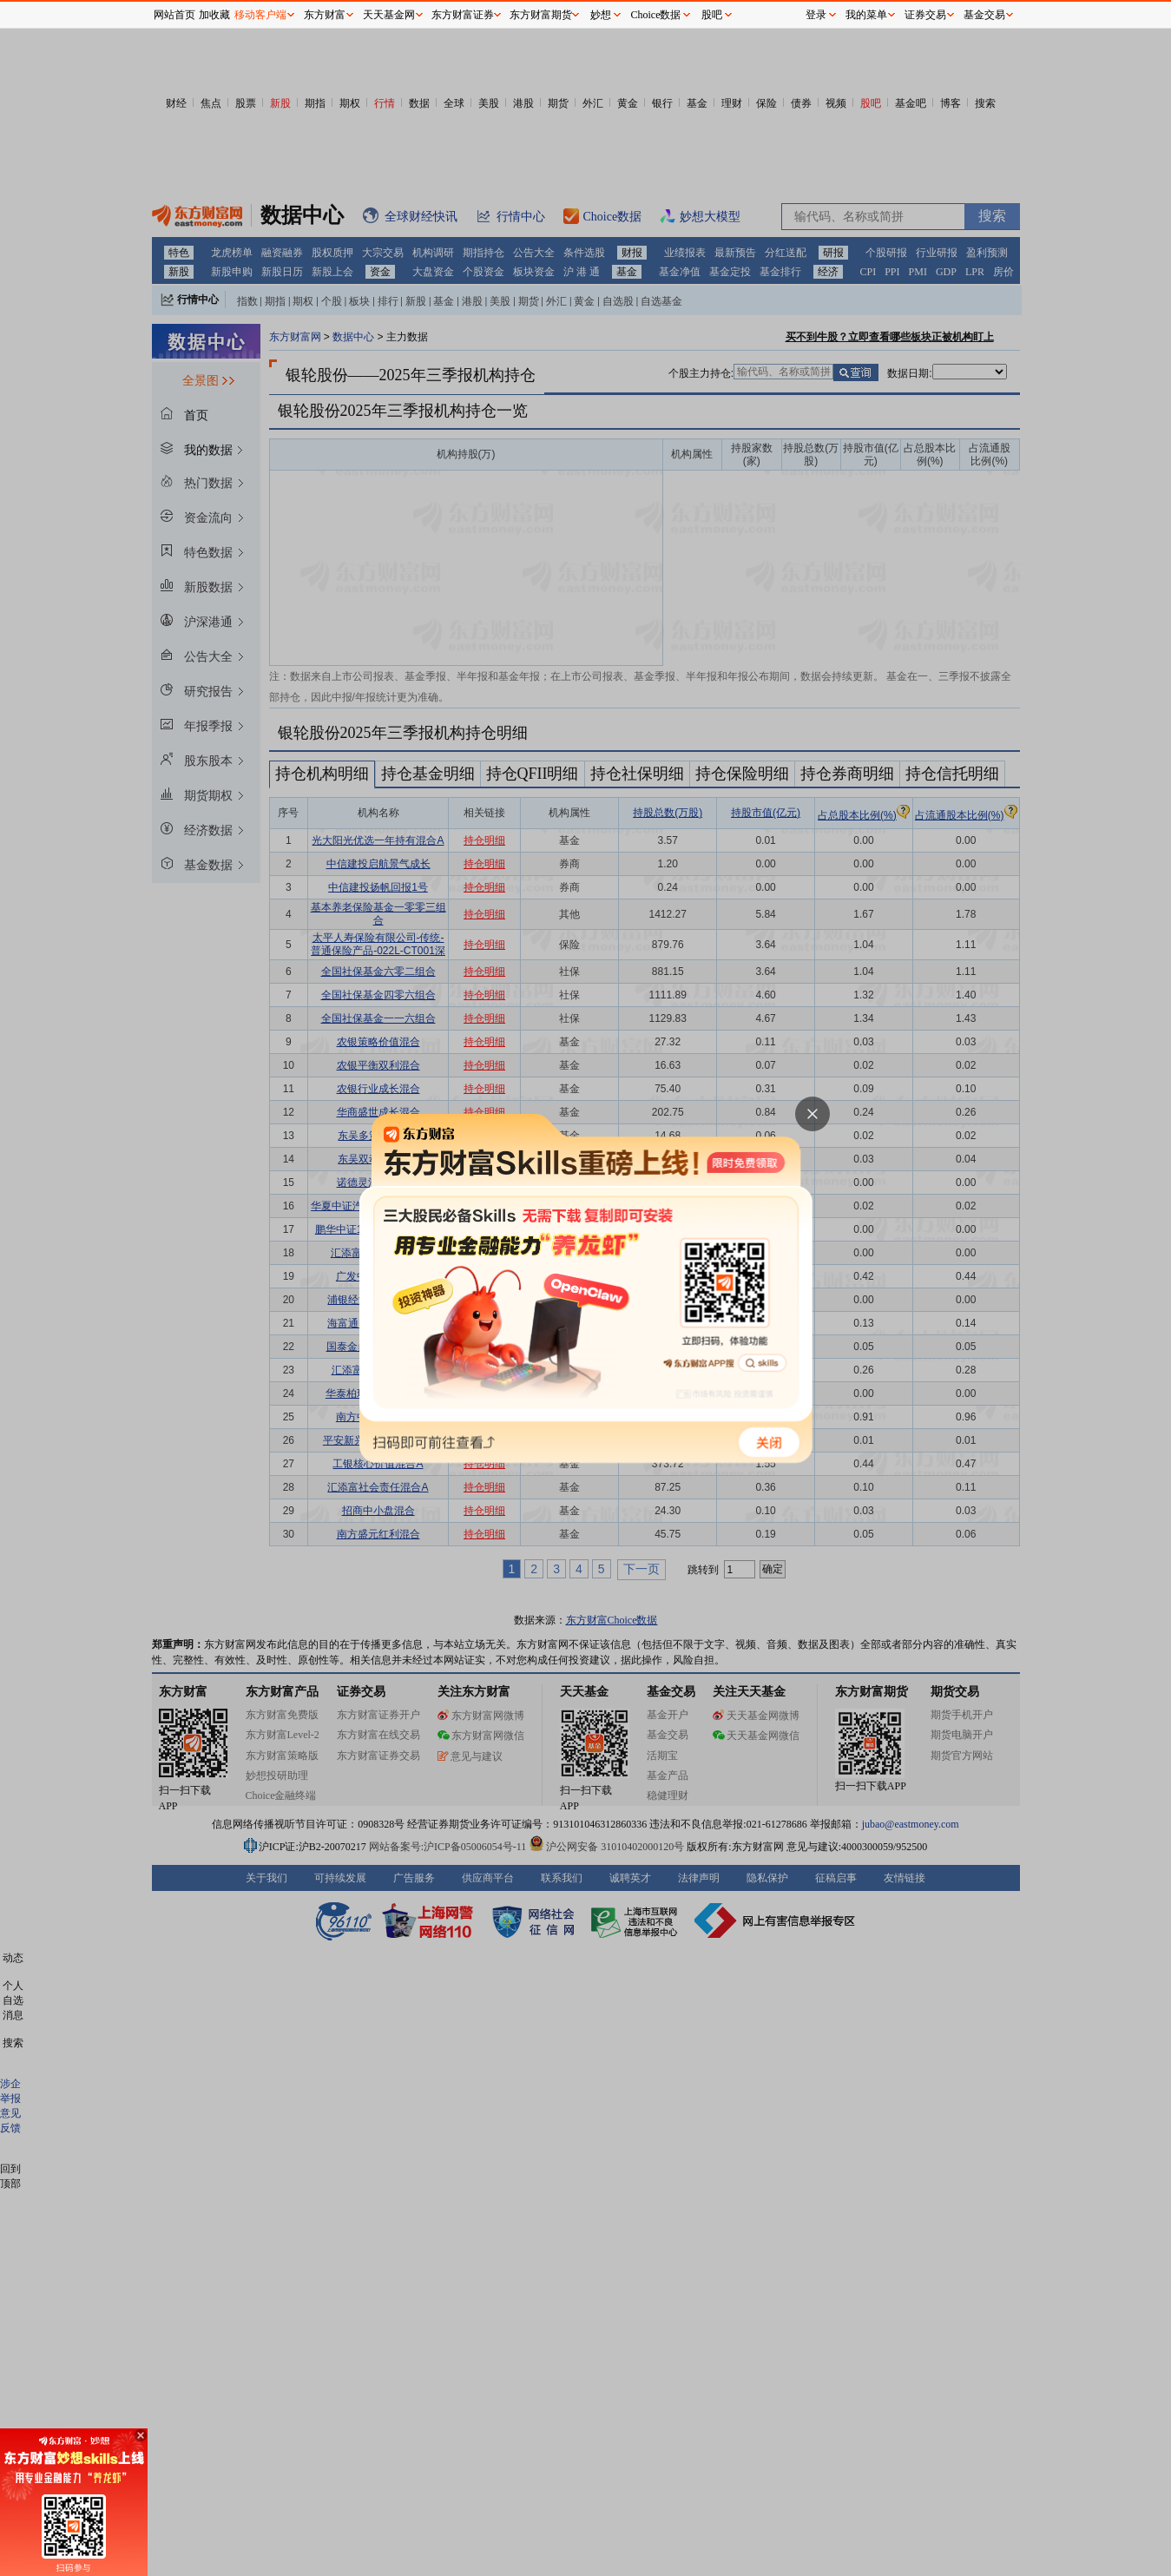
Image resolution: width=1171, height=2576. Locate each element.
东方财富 (324, 15)
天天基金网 (389, 15)
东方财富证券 (462, 15)
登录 (816, 15)
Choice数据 (656, 15)
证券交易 (925, 15)
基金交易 (984, 15)
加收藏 (214, 15)
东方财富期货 (541, 15)
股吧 (711, 15)
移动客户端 (260, 15)
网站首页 (174, 15)
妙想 (600, 15)
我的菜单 (866, 15)
